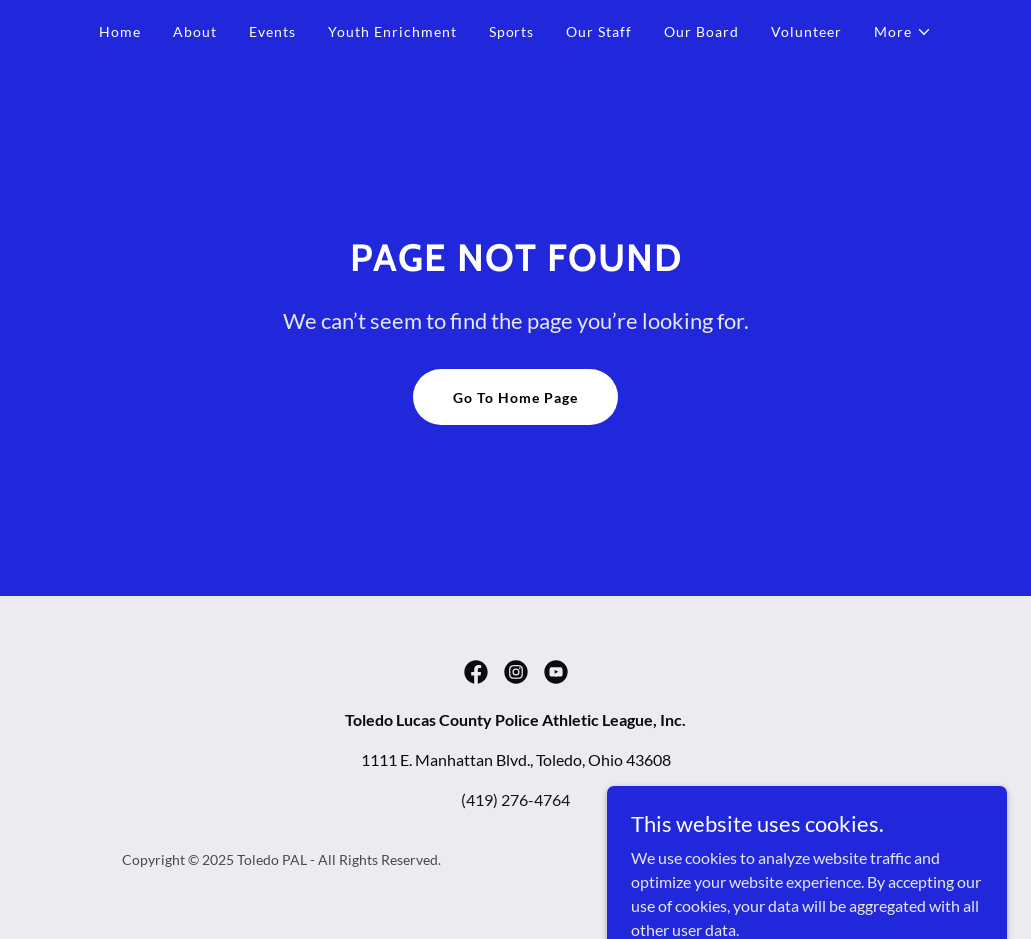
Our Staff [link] (599, 31)
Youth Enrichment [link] (392, 31)
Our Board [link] (701, 31)
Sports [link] (512, 31)
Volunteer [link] (806, 31)
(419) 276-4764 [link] (515, 799)
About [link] (195, 31)
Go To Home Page (515, 397)
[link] (476, 672)
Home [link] (120, 31)
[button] (903, 32)
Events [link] (272, 31)
